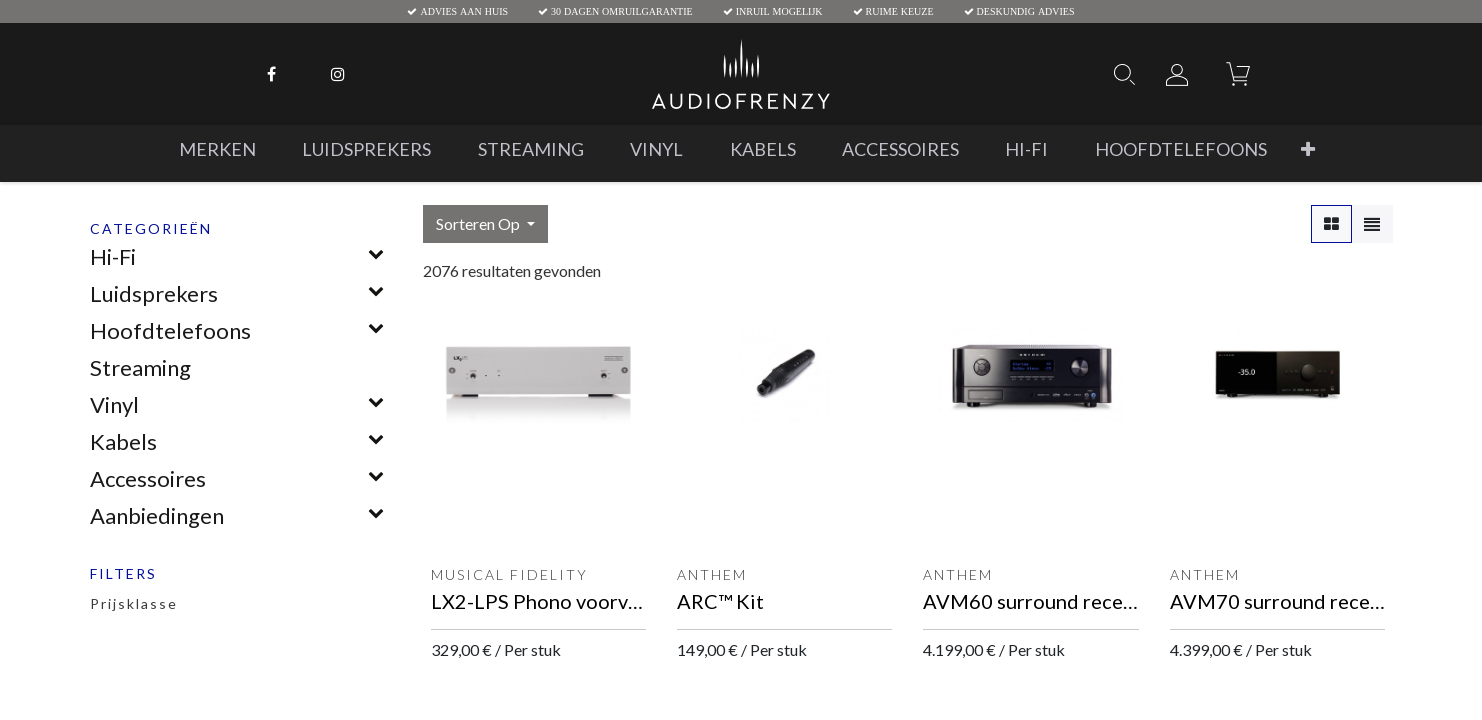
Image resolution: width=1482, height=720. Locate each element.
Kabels (123, 441)
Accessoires (148, 478)
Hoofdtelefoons (170, 330)
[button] (1308, 149)
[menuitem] (217, 149)
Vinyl (114, 404)
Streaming (140, 367)
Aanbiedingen (157, 515)
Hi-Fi (113, 256)
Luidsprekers (154, 293)
